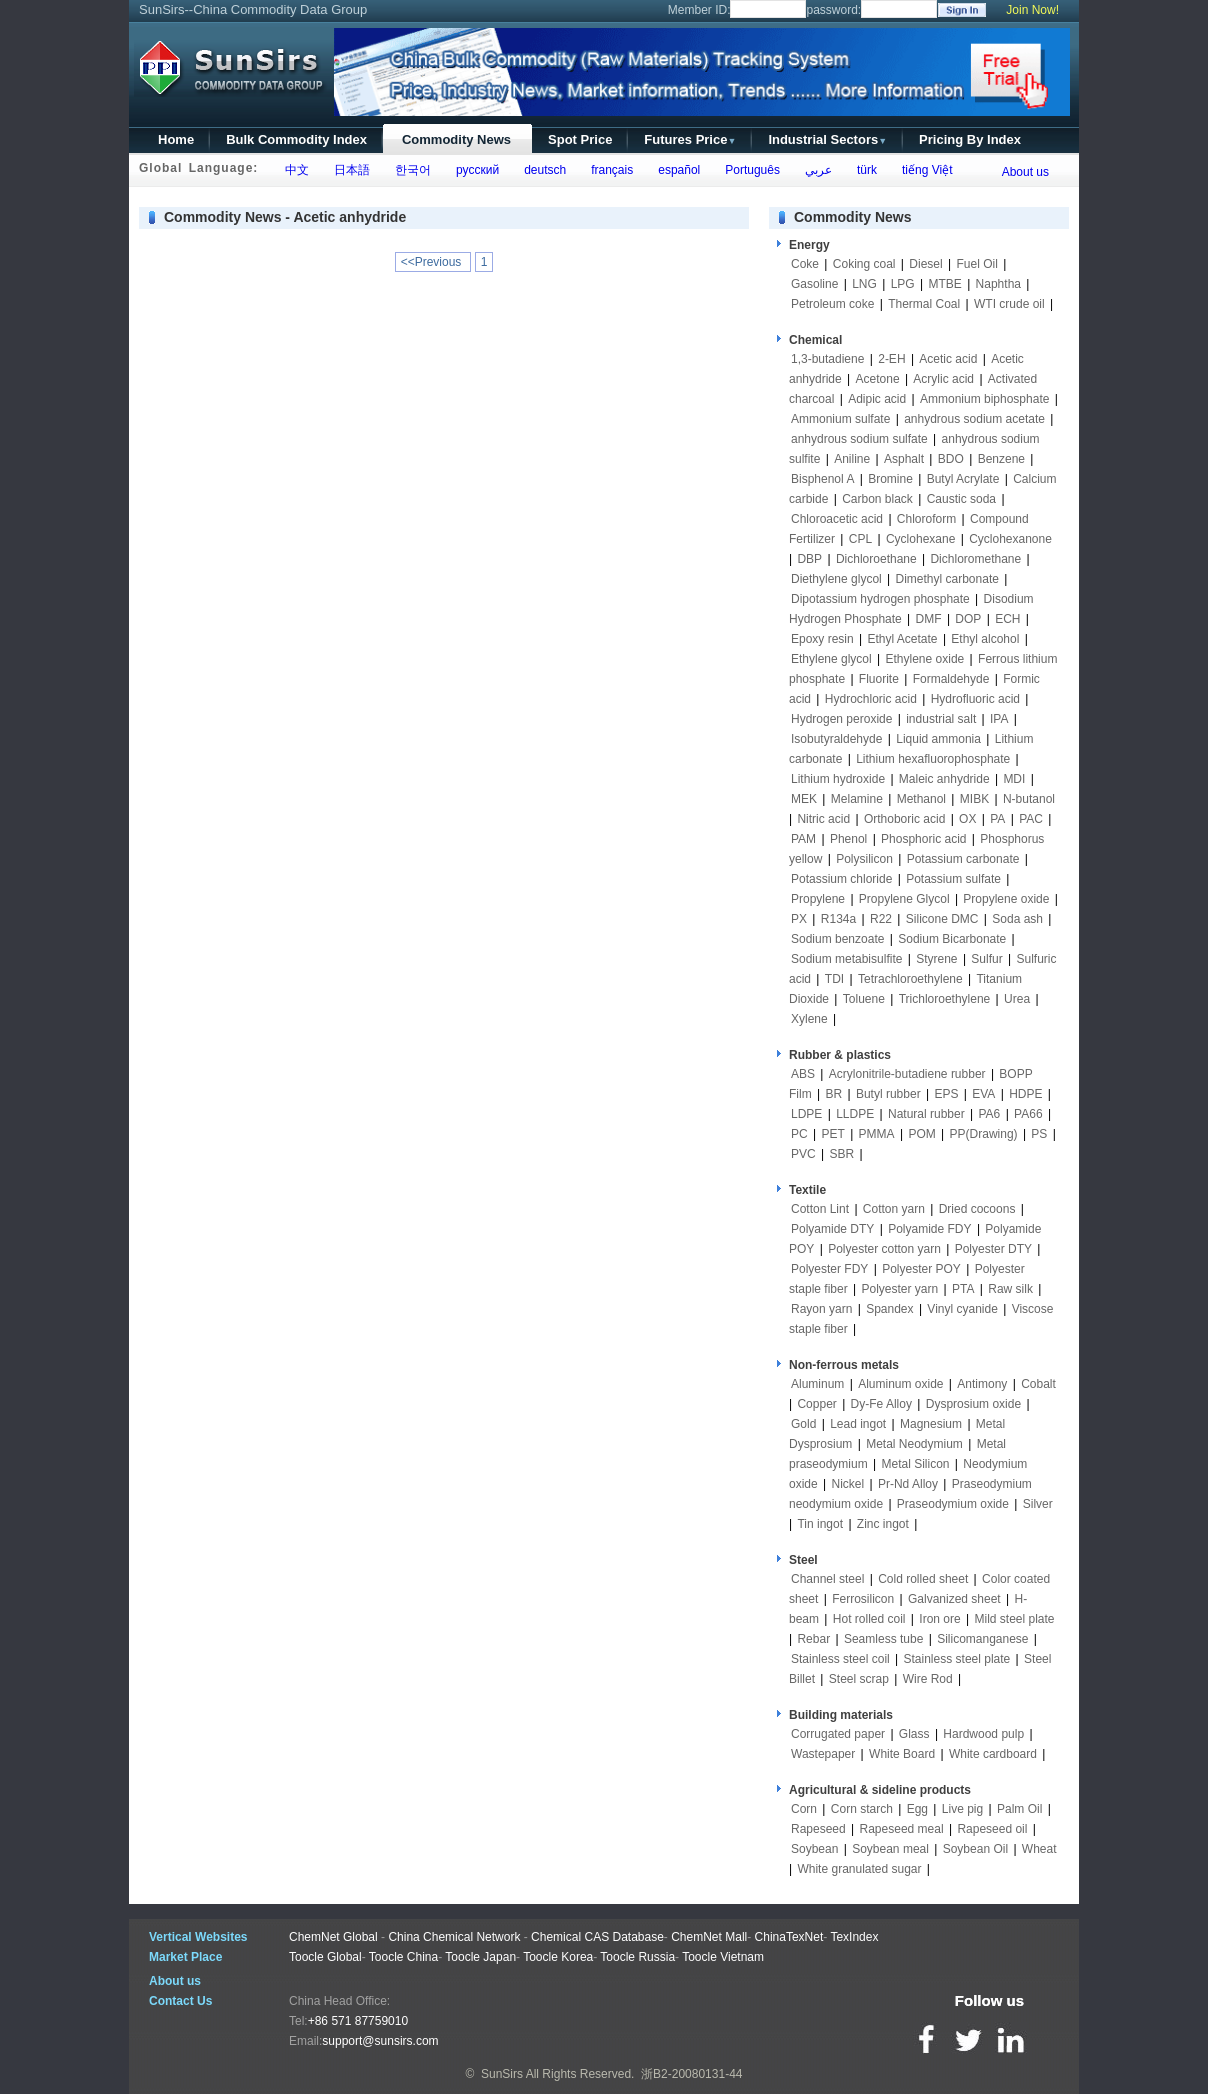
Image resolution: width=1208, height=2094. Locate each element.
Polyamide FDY (929, 1229)
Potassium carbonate (963, 859)
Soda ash (1017, 919)
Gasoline (814, 284)
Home (176, 139)
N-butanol (1029, 799)
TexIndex (854, 1937)
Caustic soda (961, 499)
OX (967, 819)
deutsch (541, 170)
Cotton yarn (894, 1209)
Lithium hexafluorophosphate (933, 759)
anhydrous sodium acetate (974, 419)
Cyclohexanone (1010, 539)
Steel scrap (859, 1679)
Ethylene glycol (831, 659)
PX (799, 919)
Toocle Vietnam (723, 1957)
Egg (917, 1809)
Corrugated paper (838, 1734)
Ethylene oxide (925, 659)
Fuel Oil (976, 264)
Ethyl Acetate (903, 639)
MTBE (944, 284)
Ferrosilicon (863, 1599)
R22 (881, 919)
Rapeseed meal (902, 1829)
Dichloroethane (876, 559)
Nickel (847, 1484)
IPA (999, 719)
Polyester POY (921, 1269)
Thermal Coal (924, 304)
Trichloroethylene (945, 999)
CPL (860, 539)
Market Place (185, 1957)
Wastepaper (823, 1754)
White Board (902, 1754)
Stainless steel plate (957, 1659)
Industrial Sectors (827, 139)
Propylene (818, 899)
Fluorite (879, 679)
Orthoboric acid (904, 819)
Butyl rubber (888, 1094)
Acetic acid (948, 359)
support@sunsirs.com (380, 2041)
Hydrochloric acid (871, 699)
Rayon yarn (821, 1309)
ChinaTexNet (789, 1937)
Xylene (809, 1019)
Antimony (982, 1384)
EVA (983, 1094)
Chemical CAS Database (597, 1937)
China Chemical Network (454, 1937)
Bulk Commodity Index (296, 139)
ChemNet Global (333, 1937)
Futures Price (690, 139)
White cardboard (993, 1754)
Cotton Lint (820, 1209)
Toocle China (403, 1957)
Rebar (813, 1639)
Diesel (925, 264)
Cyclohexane (920, 539)
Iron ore (939, 1619)
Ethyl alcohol (985, 639)
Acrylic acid (943, 379)
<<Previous (433, 262)
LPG (903, 284)
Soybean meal (890, 1849)
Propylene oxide (1006, 899)
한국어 (409, 170)
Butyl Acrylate (963, 479)
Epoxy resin (822, 639)
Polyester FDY (829, 1269)
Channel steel (827, 1579)
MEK (804, 799)
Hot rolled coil (869, 1619)
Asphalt (904, 459)
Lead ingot (858, 1424)
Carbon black (877, 499)
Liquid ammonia (938, 739)
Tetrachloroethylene (910, 979)
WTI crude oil (1009, 304)
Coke (805, 264)
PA (997, 819)
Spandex (889, 1309)
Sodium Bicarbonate (952, 939)
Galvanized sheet (954, 1599)
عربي (815, 170)
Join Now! (1032, 10)
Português (749, 170)
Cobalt (1038, 1384)
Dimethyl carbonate (947, 579)
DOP (968, 619)
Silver (1038, 1504)
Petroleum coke (832, 304)
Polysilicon (864, 859)
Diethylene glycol (836, 579)
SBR (841, 1154)
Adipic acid (877, 399)
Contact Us (180, 2001)
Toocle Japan (480, 1957)
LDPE (806, 1114)
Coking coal (864, 264)
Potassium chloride (841, 879)
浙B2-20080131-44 (691, 2074)
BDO (951, 459)
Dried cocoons (977, 1209)
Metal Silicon (916, 1464)
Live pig (962, 1809)
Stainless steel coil (840, 1659)
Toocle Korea (558, 1957)
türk (863, 170)
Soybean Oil (975, 1849)
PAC (1031, 819)
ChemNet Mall (709, 1937)
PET (832, 1134)
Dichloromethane (975, 559)
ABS (803, 1074)
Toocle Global (325, 1957)
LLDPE (855, 1114)
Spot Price (580, 139)
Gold (803, 1424)
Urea (1017, 999)
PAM (803, 839)
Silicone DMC (942, 919)
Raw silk (1010, 1289)
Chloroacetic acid (837, 519)
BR (833, 1094)
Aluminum (817, 1384)
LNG (864, 284)
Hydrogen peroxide (841, 719)
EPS (946, 1094)
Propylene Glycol (904, 899)
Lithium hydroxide (838, 779)
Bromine (890, 479)
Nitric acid (823, 819)
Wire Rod (928, 1679)
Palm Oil (1019, 1809)
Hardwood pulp (983, 1734)
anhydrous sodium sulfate (859, 439)
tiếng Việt (923, 170)
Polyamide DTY (832, 1229)
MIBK (974, 799)
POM (921, 1134)
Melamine (857, 799)
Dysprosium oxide (973, 1404)
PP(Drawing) (984, 1134)
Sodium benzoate (837, 939)
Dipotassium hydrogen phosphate (880, 599)
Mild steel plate (1014, 1619)
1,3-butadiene (827, 359)
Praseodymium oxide (953, 1504)
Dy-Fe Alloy (881, 1404)
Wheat (1039, 1849)
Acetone (878, 379)
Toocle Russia (637, 1957)
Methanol (921, 799)
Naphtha (998, 284)
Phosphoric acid (923, 839)
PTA (963, 1289)
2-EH (891, 359)
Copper (816, 1404)
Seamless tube (883, 1639)
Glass (914, 1734)
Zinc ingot (883, 1524)
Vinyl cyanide (962, 1309)
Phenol (848, 839)
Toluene (864, 999)
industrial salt (941, 719)
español (676, 170)
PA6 (990, 1114)
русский (474, 170)
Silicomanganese (982, 1639)
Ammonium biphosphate (984, 399)
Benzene (1001, 459)
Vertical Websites (198, 1937)
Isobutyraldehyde (836, 739)
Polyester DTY (993, 1249)
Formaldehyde (951, 679)
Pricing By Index (970, 139)
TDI (834, 979)
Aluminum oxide (900, 1384)
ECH (1007, 619)
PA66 (1028, 1114)
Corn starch (862, 1809)
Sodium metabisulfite (846, 959)
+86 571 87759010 (358, 2021)
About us (1025, 172)
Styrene (936, 959)
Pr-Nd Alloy (908, 1484)
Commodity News (456, 139)
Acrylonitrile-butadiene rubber (907, 1074)
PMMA (877, 1134)
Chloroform (926, 519)
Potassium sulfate (953, 879)
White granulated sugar (859, 1869)
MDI (1014, 779)
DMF (929, 619)
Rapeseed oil (992, 1829)
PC (799, 1134)
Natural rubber (926, 1114)
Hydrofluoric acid (975, 699)
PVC (803, 1154)
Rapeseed (818, 1829)
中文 (293, 170)
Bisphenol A (822, 479)
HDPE (1025, 1094)
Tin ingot (820, 1524)
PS (1039, 1134)
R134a (838, 919)
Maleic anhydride (944, 779)
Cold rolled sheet (923, 1579)
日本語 (348, 170)
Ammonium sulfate (840, 419)
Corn (804, 1809)
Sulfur (986, 959)
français (609, 170)
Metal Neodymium (914, 1444)
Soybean (814, 1849)
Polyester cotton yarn (884, 1249)
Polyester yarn (900, 1289)
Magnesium (931, 1424)
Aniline (852, 459)
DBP (809, 559)
